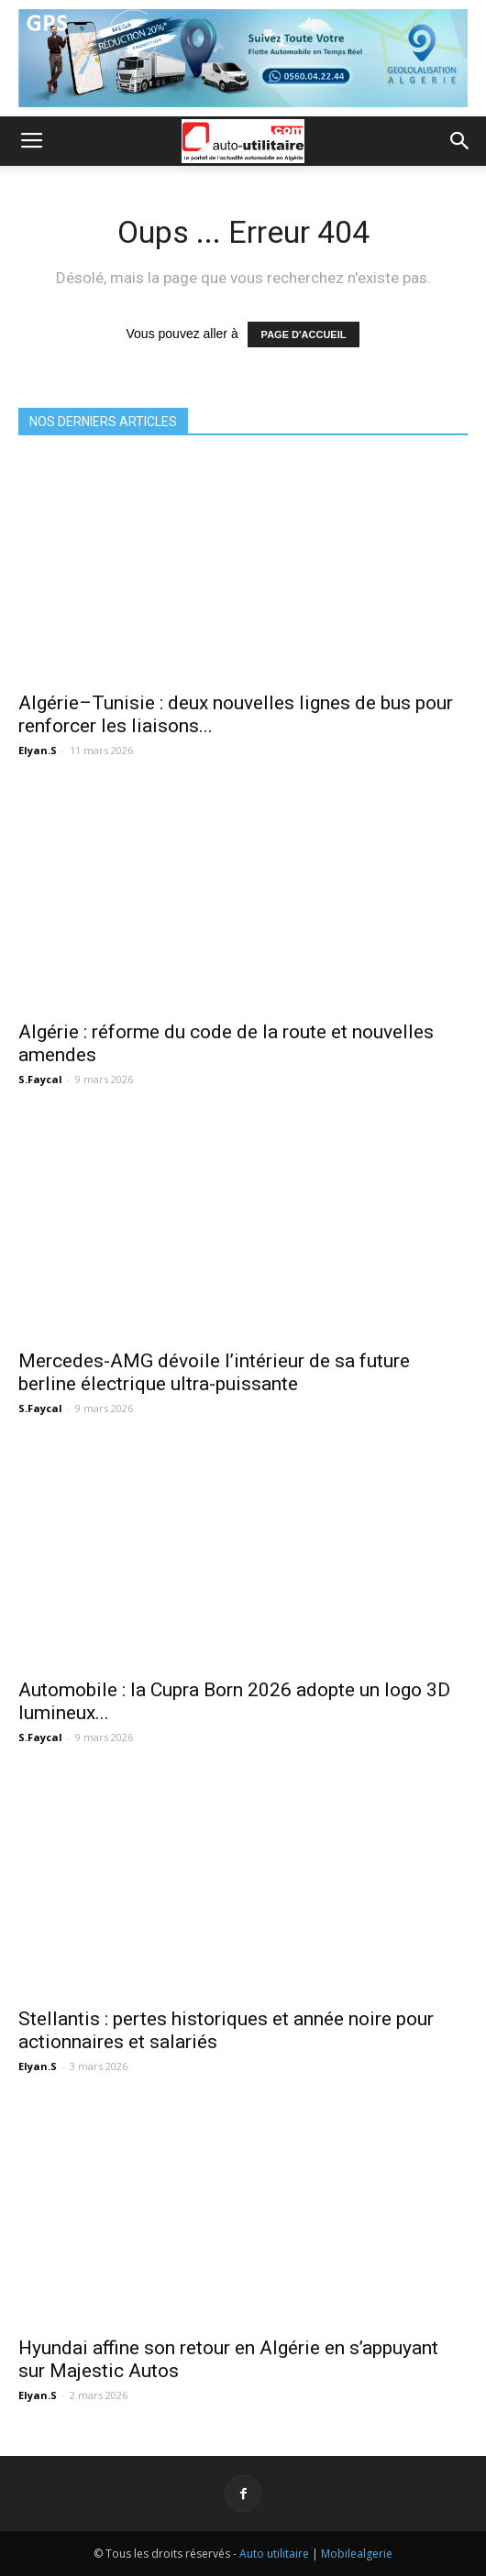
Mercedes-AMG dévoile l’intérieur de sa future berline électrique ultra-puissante (214, 1372)
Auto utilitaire (274, 2553)
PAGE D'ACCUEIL (304, 334)
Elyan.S (37, 750)
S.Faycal (40, 1079)
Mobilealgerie (356, 2553)
